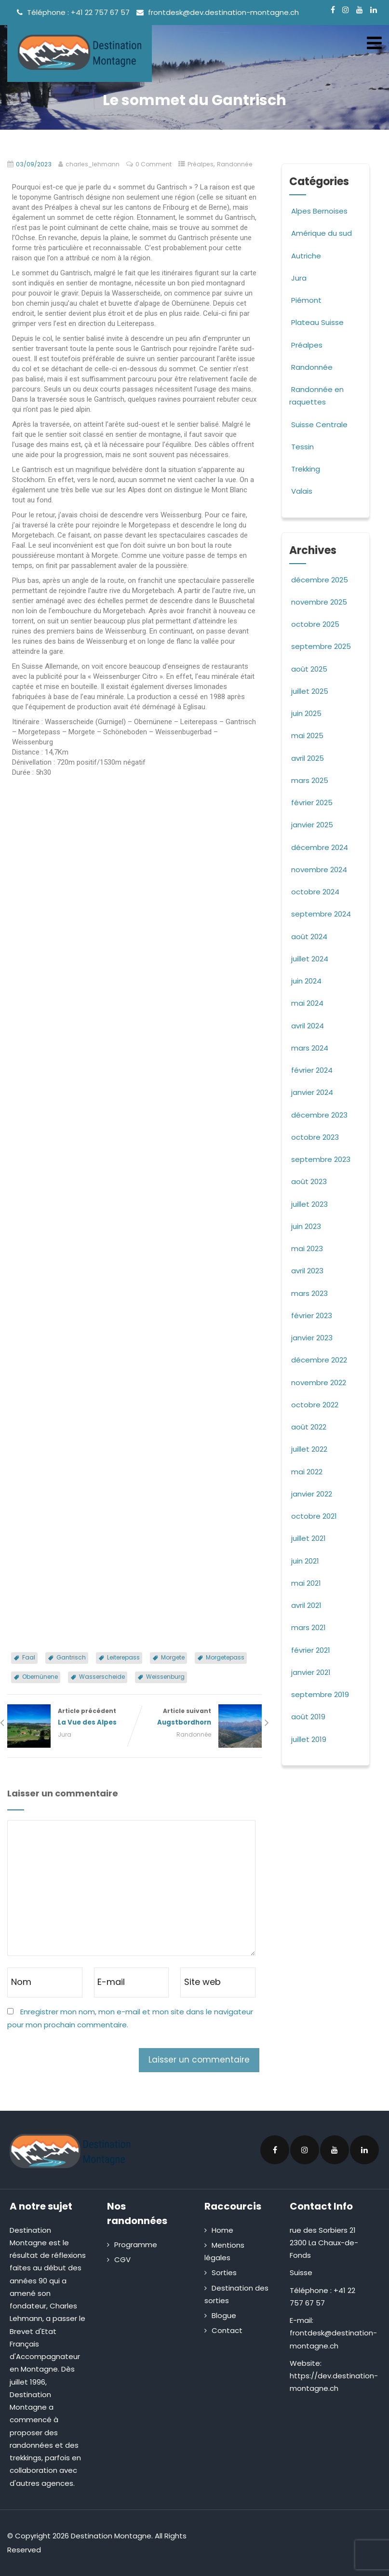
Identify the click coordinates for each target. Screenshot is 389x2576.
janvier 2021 (311, 1672)
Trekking (304, 469)
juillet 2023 (309, 1204)
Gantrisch (71, 1657)
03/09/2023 (34, 164)
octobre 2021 (314, 1516)
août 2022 (308, 1427)
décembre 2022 (319, 1360)
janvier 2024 (312, 1092)
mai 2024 (307, 1003)
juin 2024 (306, 981)
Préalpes (201, 164)
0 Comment (153, 164)
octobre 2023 (315, 1137)
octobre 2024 (315, 892)
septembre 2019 (320, 1694)
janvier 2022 (311, 1494)
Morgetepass (225, 1657)
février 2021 (310, 1650)
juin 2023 (306, 1226)
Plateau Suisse (316, 322)
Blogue (224, 2315)
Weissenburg (165, 1676)
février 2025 (312, 802)
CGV (122, 2259)
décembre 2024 (319, 847)
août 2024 (309, 936)
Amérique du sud (320, 233)
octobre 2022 (314, 1405)
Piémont (305, 300)
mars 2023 (309, 1293)
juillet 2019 (308, 1739)
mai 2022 (306, 1472)
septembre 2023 (320, 1159)
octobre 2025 (315, 624)
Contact (227, 2330)
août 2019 (308, 1717)
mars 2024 (309, 1048)
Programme (135, 2244)
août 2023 (309, 1181)
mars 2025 (309, 780)
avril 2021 (306, 1605)
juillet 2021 (308, 1538)
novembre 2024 (319, 869)
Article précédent (70, 1717)
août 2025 (309, 669)
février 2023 (311, 1315)
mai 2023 (307, 1248)
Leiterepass (123, 1657)
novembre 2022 (318, 1382)
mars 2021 (308, 1627)
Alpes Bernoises (318, 211)
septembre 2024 (321, 914)
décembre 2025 (319, 580)
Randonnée (235, 164)
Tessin (301, 447)
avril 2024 (307, 1026)
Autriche (305, 256)
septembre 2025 (321, 646)
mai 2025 (307, 735)
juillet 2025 (309, 691)
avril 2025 (307, 758)
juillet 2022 (309, 1449)
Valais (300, 491)
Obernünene (40, 1676)
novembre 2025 (319, 602)
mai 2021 (306, 1583)
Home (222, 2230)
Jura (64, 1734)
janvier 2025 (312, 825)
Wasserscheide (102, 1676)
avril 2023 (307, 1271)
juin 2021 (305, 1561)
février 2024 (312, 1070)
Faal (28, 1657)
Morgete (173, 1657)
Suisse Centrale (318, 424)
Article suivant (198, 1717)
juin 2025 (306, 713)
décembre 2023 (319, 1115)
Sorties (224, 2272)
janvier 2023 (312, 1338)
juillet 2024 (309, 959)
